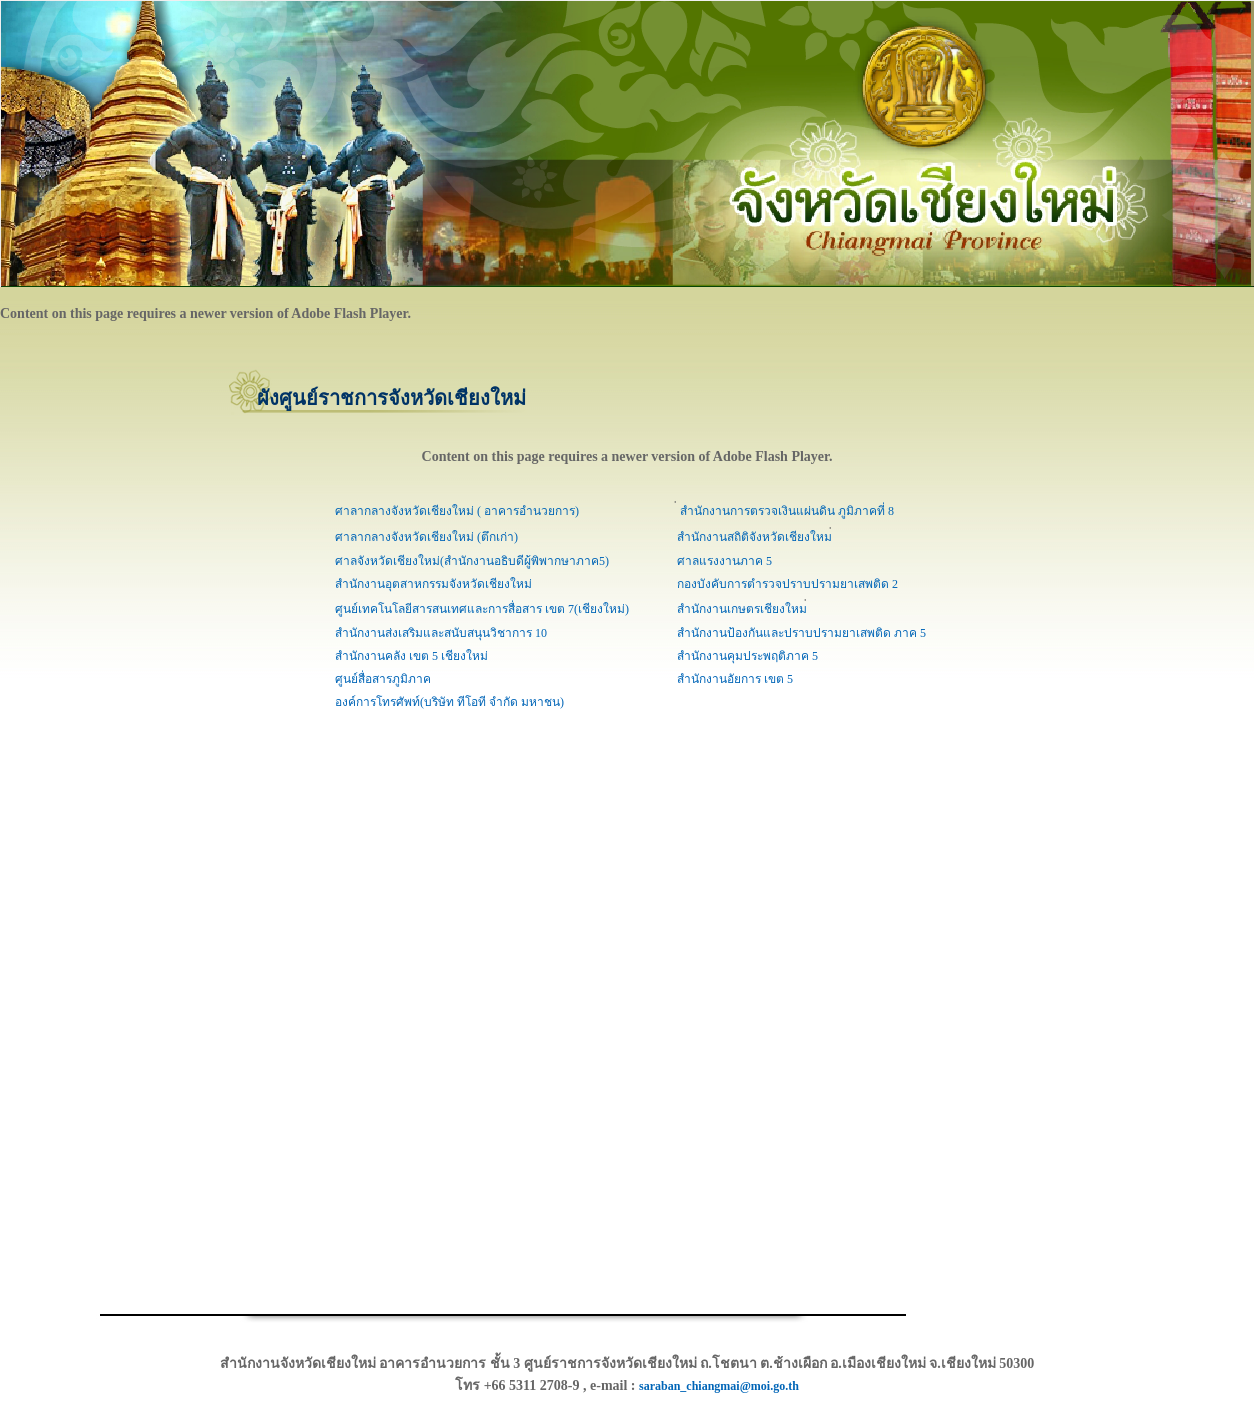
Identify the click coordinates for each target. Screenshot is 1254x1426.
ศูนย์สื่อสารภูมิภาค (383, 679)
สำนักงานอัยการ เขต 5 (735, 679)
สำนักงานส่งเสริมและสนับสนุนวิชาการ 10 (441, 633)
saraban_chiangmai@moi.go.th (719, 1386)
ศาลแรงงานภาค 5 (724, 561)
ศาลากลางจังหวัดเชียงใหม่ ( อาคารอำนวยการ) (457, 511)
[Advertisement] (60, 1014)
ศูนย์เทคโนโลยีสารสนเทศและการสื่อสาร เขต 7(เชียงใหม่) (482, 609)
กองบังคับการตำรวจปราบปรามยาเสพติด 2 (787, 584)
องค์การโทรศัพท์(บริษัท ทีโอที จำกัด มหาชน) (449, 702)
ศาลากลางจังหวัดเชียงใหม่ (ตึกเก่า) (426, 537)
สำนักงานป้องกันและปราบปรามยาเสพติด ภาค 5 (801, 633)
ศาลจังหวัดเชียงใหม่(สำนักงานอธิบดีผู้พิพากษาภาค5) (472, 561)
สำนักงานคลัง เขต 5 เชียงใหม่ (411, 656)
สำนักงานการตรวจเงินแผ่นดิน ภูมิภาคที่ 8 (785, 511)
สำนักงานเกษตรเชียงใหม (742, 609)
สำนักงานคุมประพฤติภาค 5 (747, 656)
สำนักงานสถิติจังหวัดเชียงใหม (754, 537)
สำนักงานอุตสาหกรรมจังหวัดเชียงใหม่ (433, 584)
